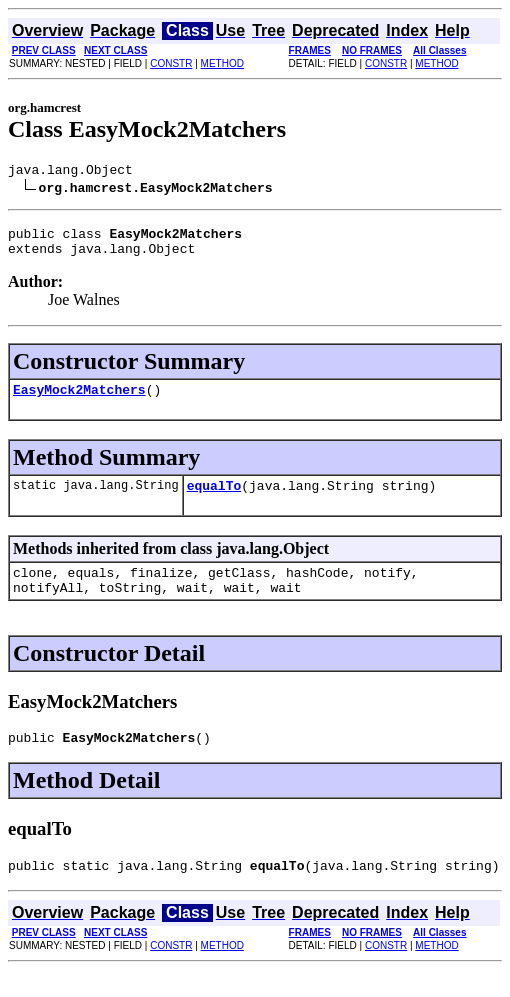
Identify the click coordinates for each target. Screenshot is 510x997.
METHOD (222, 63)
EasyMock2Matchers (79, 401)
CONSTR (171, 63)
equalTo (214, 500)
